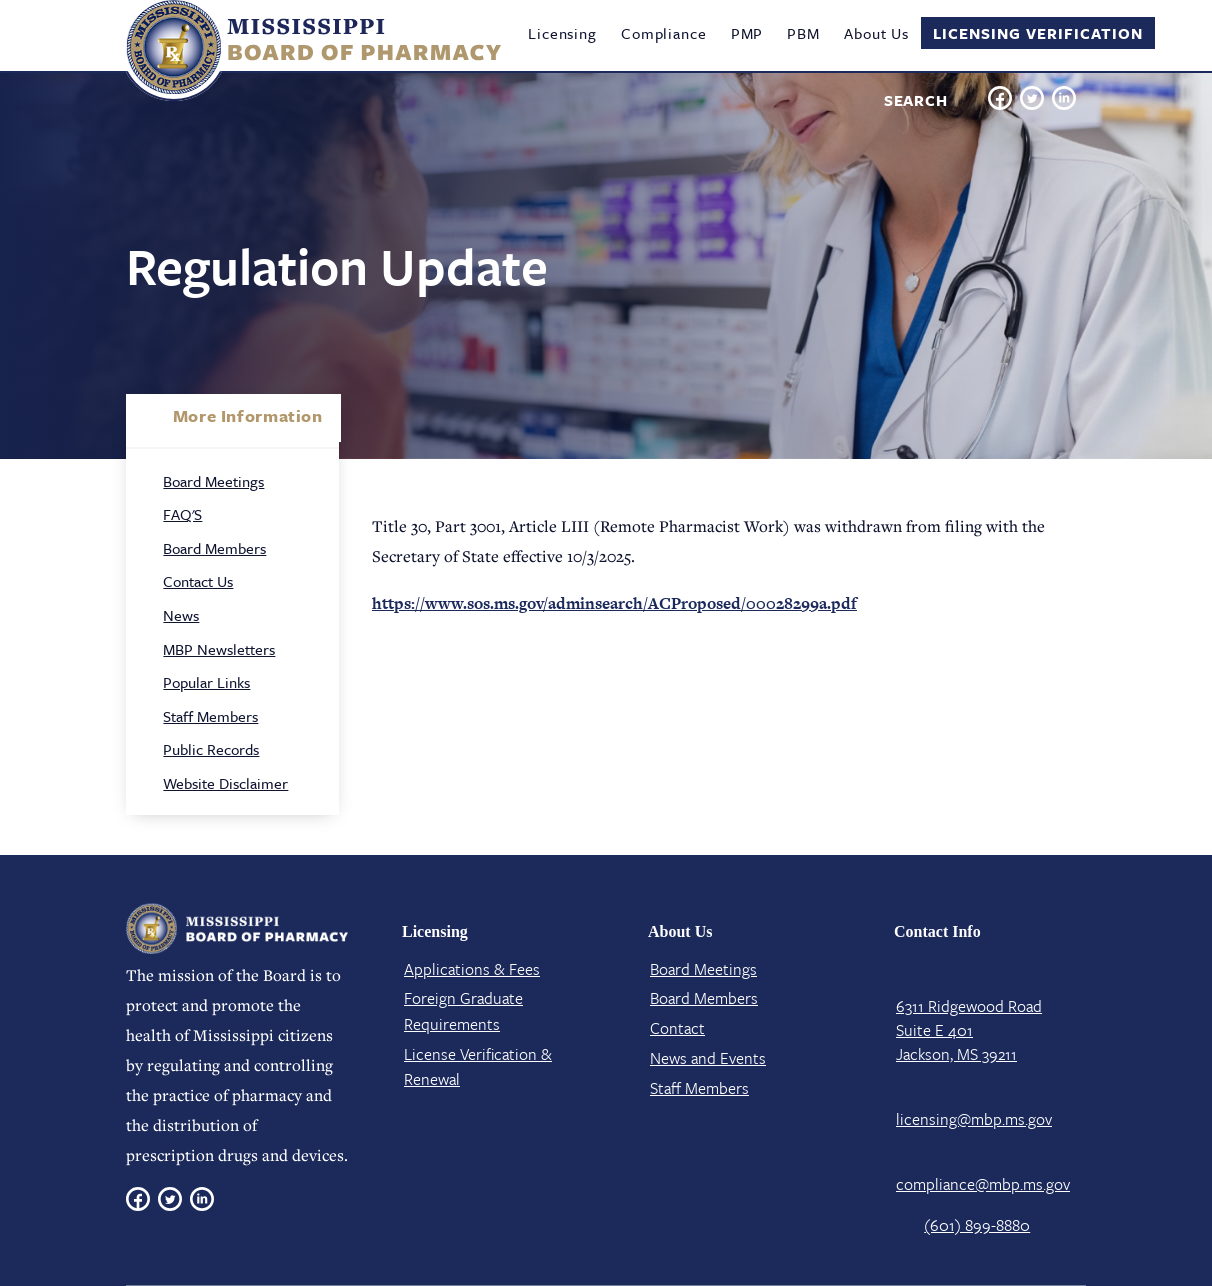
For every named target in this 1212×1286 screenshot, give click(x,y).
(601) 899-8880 (977, 1225)
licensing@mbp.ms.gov (974, 1119)
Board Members (214, 548)
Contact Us (198, 581)
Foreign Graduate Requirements (463, 1011)
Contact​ (677, 1028)
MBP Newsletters (219, 649)
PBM (803, 33)
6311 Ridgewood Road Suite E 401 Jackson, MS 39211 (969, 1030)
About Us (876, 33)
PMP (747, 33)
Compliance (664, 33)
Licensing (562, 33)
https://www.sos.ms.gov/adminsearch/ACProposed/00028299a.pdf (614, 603)
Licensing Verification (1038, 33)
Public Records (211, 749)
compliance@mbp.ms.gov (983, 1184)
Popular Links (206, 682)
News (181, 615)
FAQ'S (182, 514)
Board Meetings (213, 481)
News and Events (708, 1058)
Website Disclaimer (225, 783)
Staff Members (210, 716)
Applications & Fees (472, 969)
